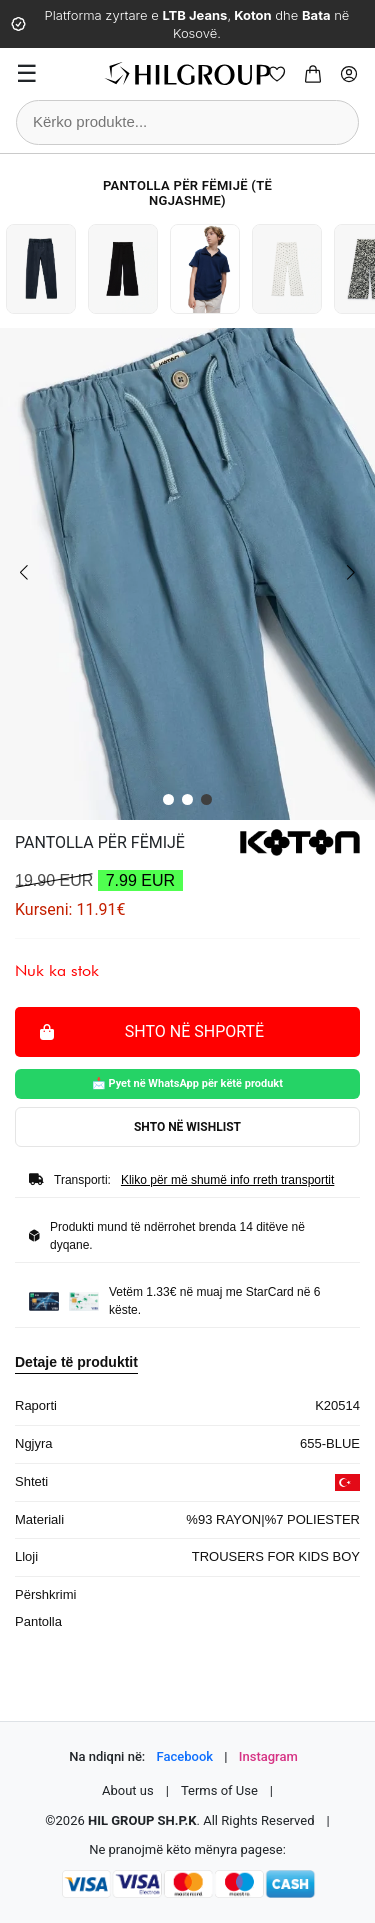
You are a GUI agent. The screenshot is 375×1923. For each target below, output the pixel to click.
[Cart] (313, 74)
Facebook (185, 1756)
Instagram (268, 1756)
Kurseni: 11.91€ (70, 909)
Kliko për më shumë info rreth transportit (227, 1180)
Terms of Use (219, 1790)
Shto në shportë (152, 1030)
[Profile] (349, 74)
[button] (168, 799)
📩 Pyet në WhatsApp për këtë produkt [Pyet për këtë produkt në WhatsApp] (187, 1083)
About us (128, 1790)
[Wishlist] (277, 74)
